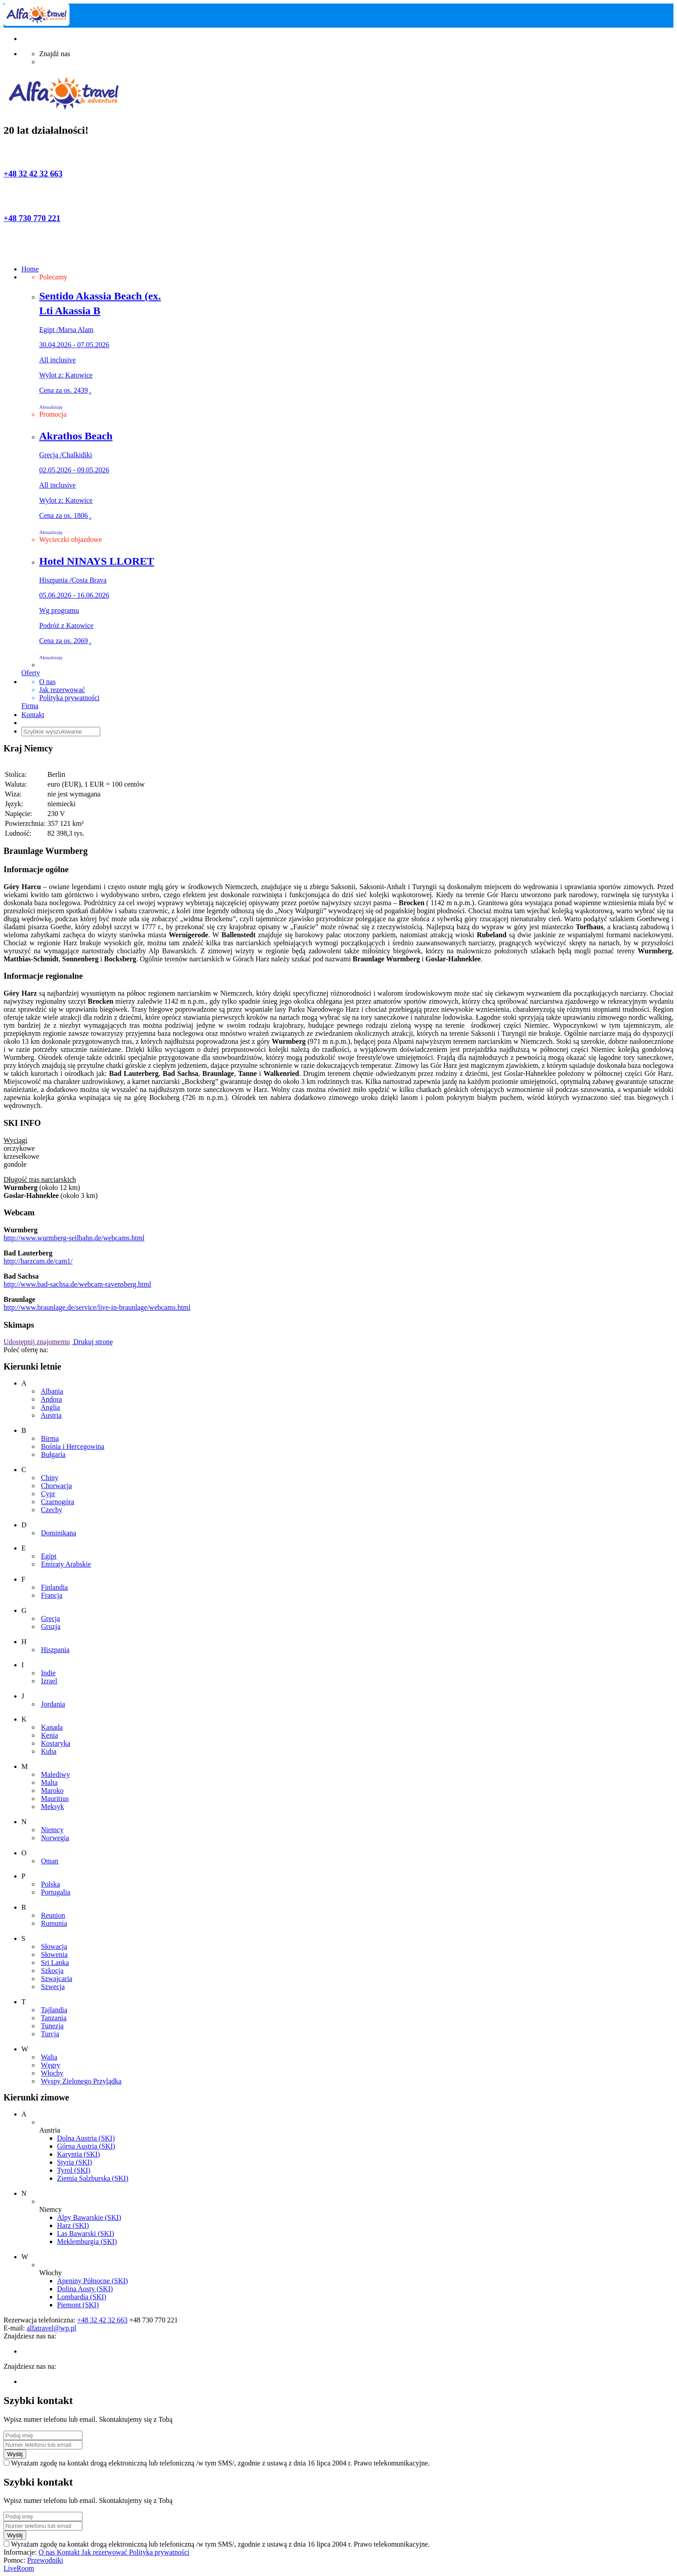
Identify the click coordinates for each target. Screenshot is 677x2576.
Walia (49, 2057)
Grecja (50, 1618)
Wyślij (15, 2454)
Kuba (49, 1751)
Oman (49, 1861)
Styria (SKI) (74, 2162)
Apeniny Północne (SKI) (92, 2281)
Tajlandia (54, 2010)
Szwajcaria (56, 1978)
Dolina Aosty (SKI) (85, 2289)
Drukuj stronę (92, 1341)
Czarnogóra (57, 1501)
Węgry (51, 2065)
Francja (51, 1595)
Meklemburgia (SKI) (87, 2241)
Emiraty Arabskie (66, 1564)
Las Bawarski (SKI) (85, 2233)
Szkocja (52, 1970)
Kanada (52, 1727)
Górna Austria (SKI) (86, 2146)
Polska (50, 1884)
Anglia (50, 1407)
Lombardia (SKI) (81, 2297)
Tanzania (54, 2018)
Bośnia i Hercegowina (72, 1446)
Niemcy (52, 1830)
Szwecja (53, 1986)
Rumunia (54, 1923)
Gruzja (51, 1626)
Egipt (49, 1556)
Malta (49, 1782)
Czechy (51, 1510)
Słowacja (54, 1946)
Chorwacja (56, 1485)
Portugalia (55, 1892)
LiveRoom (19, 2568)
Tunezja (52, 2026)
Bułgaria (53, 1454)
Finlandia (54, 1587)
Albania (52, 1391)
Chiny (49, 1477)
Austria (51, 1415)
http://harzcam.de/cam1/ (38, 1261)
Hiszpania (55, 1649)
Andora (51, 1399)
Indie (48, 1673)
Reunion (53, 1915)
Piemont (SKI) (78, 2305)
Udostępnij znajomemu (37, 1341)
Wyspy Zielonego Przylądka (81, 2081)
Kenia (49, 1735)
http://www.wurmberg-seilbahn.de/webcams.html (74, 1238)
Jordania (53, 1704)
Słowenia (54, 1954)
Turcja (50, 2034)
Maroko (52, 1790)
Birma (50, 1438)
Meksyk (52, 1806)
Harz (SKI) (73, 2225)
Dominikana (58, 1533)
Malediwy (55, 1774)
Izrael (49, 1681)
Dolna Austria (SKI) (86, 2138)
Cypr (48, 1493)
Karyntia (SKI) (78, 2154)
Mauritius (55, 1798)
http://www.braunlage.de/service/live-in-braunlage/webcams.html (97, 1307)
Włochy (52, 2073)
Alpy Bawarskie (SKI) (89, 2217)
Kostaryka (55, 1743)
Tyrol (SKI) (73, 2170)
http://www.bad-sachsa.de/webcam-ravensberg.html (77, 1284)
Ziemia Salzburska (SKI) (92, 2178)
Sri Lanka (55, 1962)
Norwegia (55, 1838)
